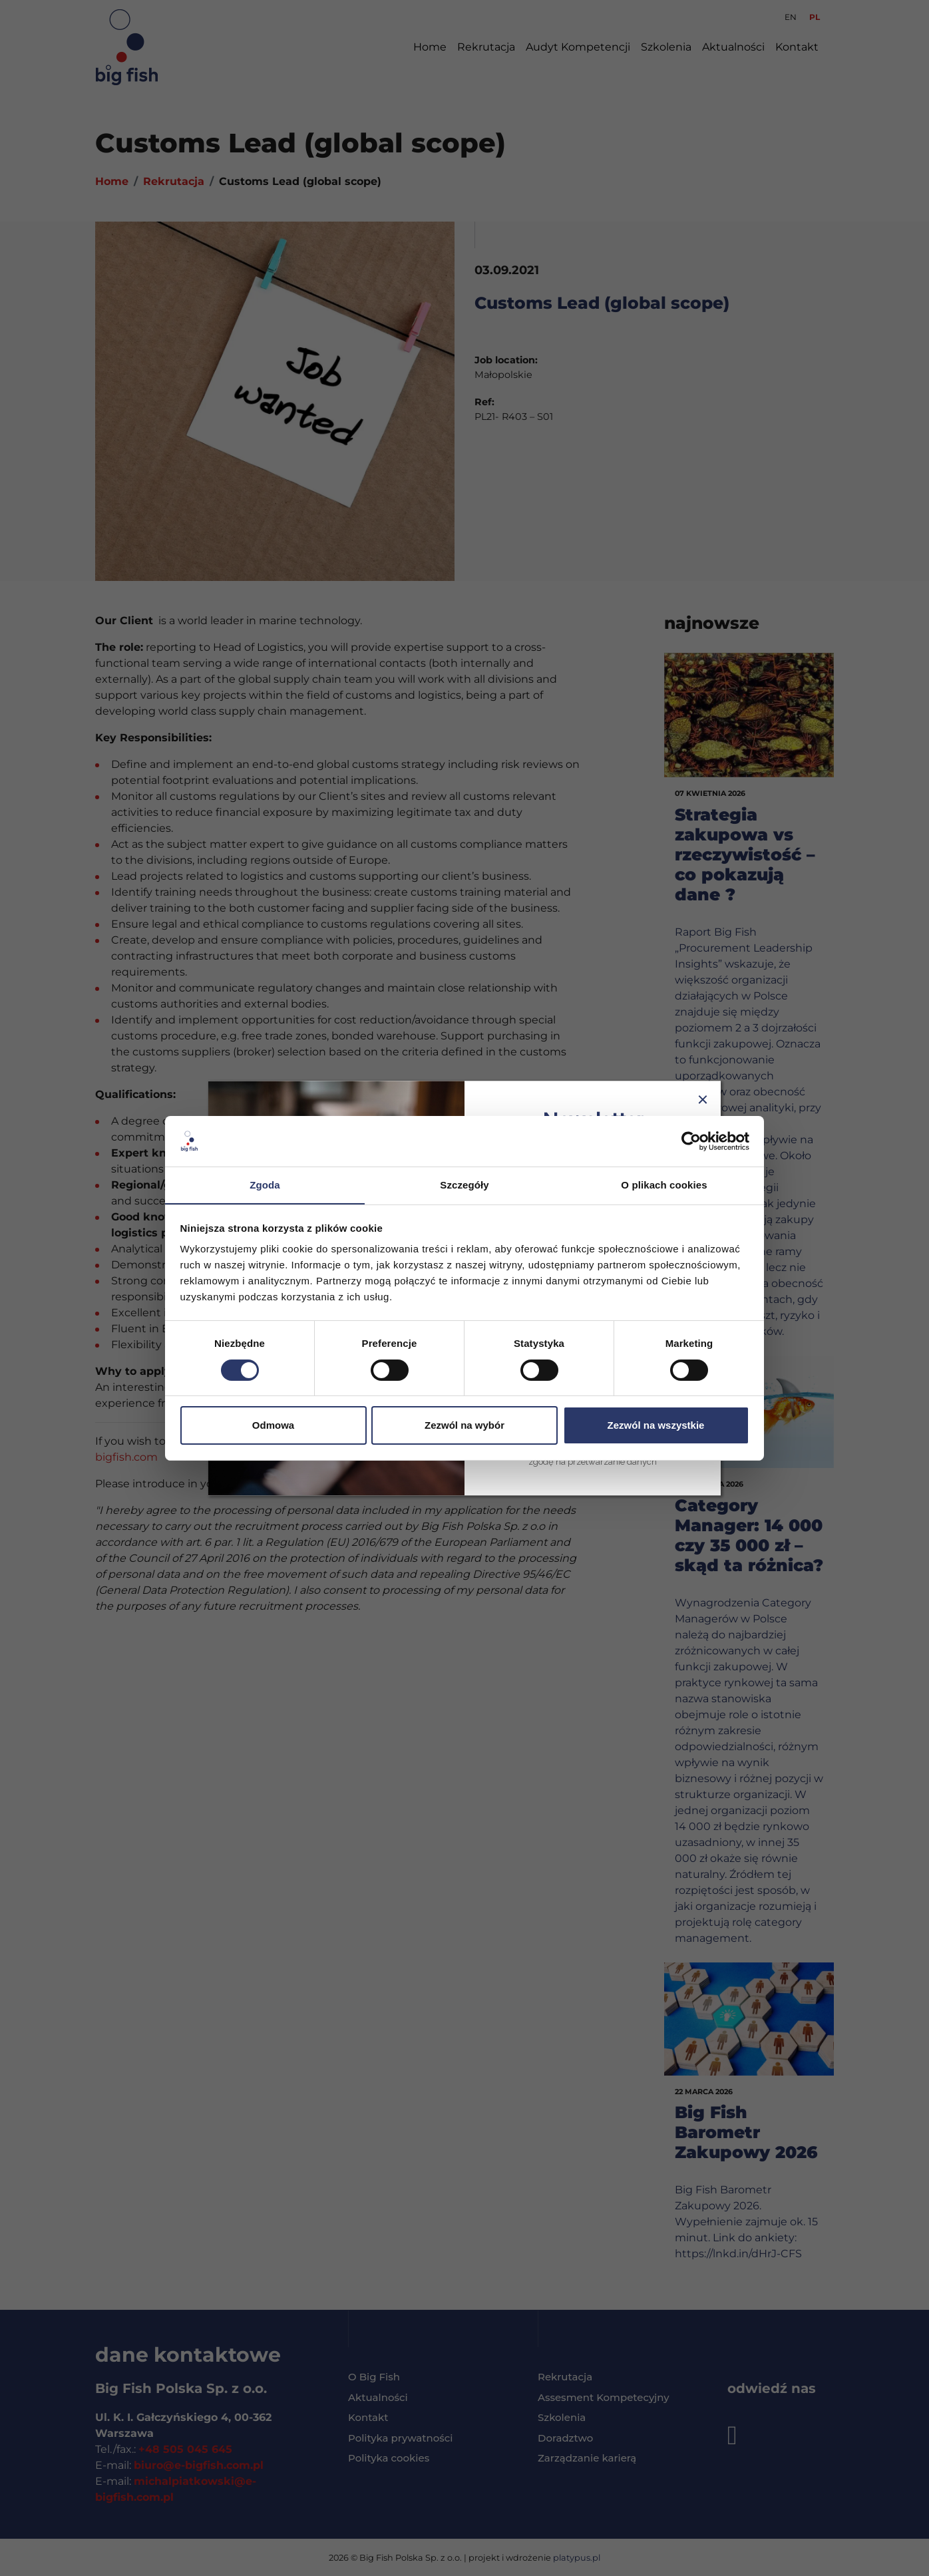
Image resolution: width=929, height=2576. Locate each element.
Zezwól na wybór (464, 1425)
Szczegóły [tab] (464, 1185)
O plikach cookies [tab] (664, 1185)
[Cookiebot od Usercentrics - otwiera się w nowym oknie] (691, 1141)
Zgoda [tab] (265, 1185)
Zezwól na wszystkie (656, 1425)
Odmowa (273, 1425)
